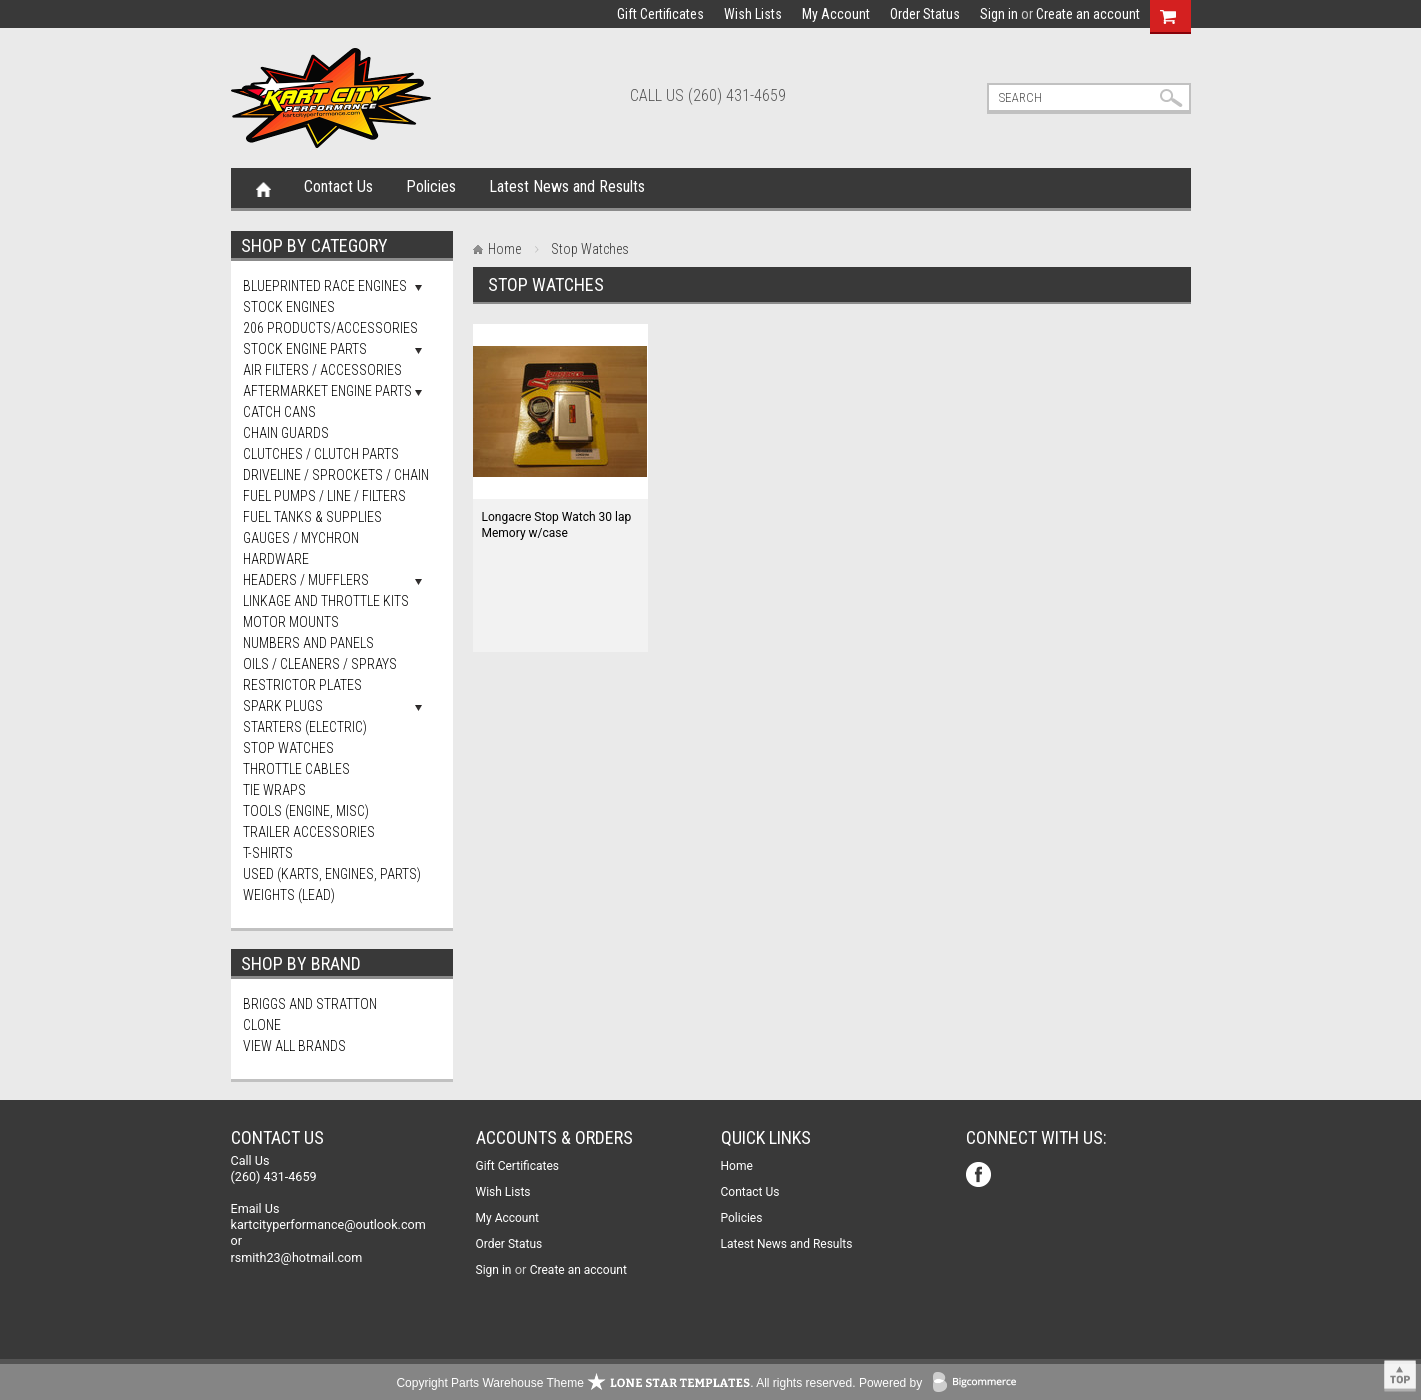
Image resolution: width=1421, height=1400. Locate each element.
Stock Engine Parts (305, 349)
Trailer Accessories (309, 832)
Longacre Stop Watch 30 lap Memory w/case (557, 525)
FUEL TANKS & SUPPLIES (312, 517)
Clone (262, 1025)
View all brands (294, 1046)
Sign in (999, 14)
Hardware (276, 559)
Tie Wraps (274, 790)
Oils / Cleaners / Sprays (320, 664)
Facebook (980, 1176)
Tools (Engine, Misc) (306, 811)
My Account (836, 14)
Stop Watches (288, 748)
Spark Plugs (283, 706)
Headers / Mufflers (306, 580)
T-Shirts (268, 853)
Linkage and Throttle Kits (326, 601)
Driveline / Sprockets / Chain (336, 475)
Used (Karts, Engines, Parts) (332, 874)
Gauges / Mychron (301, 538)
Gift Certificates (660, 14)
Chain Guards (286, 433)
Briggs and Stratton (310, 1004)
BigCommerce (979, 1383)
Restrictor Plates (302, 685)
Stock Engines (289, 307)
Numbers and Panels (308, 643)
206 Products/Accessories (330, 328)
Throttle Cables (296, 769)
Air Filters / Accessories (322, 370)
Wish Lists (753, 14)
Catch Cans (279, 412)
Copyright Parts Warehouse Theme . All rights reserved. (625, 1383)
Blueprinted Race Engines (325, 286)
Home (263, 188)
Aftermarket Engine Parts (327, 391)
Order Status (925, 14)
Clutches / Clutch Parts (321, 454)
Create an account (1088, 14)
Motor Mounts (291, 622)
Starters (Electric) (305, 727)
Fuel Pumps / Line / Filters (324, 496)
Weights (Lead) (289, 895)
